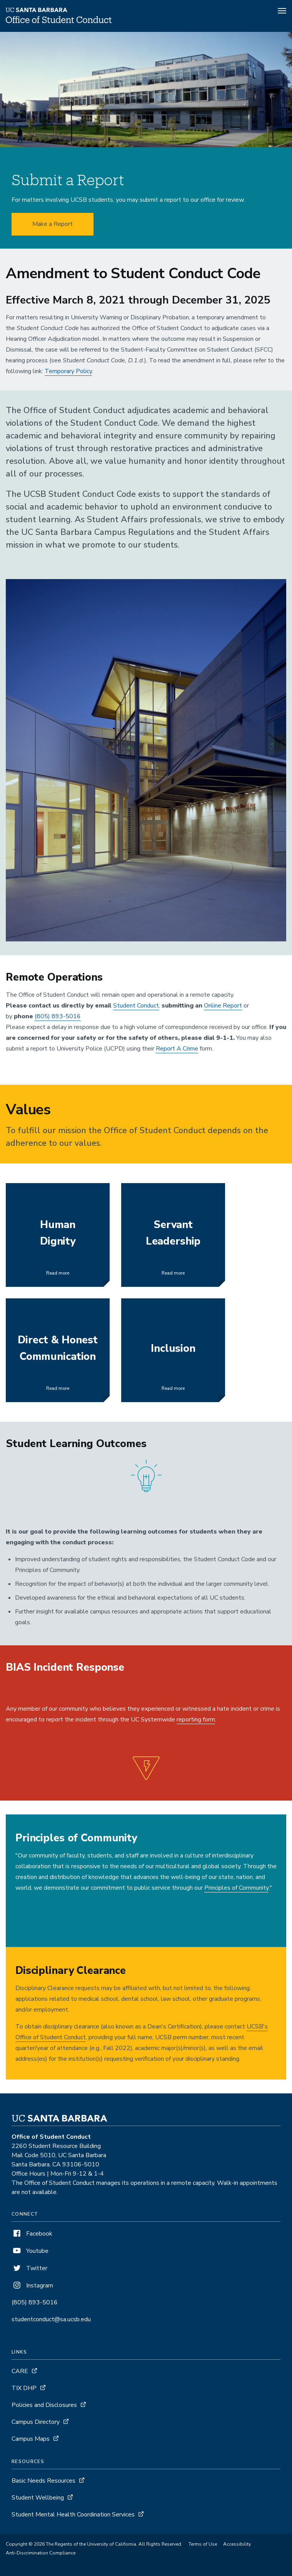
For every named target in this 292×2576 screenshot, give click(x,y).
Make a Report (52, 224)
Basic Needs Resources (43, 2480)
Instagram (32, 2285)
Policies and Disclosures (44, 2405)
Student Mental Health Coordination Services (73, 2514)
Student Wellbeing (38, 2497)
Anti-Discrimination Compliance (40, 2553)
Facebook (32, 2233)
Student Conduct (136, 1005)
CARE (20, 2371)
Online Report (223, 1005)
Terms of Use (203, 2544)
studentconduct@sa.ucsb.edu (51, 2319)
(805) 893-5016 (58, 1016)
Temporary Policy (68, 371)
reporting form (196, 1719)
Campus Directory (36, 2422)
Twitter (29, 2268)
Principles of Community (236, 1888)
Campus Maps (31, 2439)
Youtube (30, 2251)
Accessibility (237, 2544)
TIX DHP (24, 2388)
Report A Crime (177, 1048)
